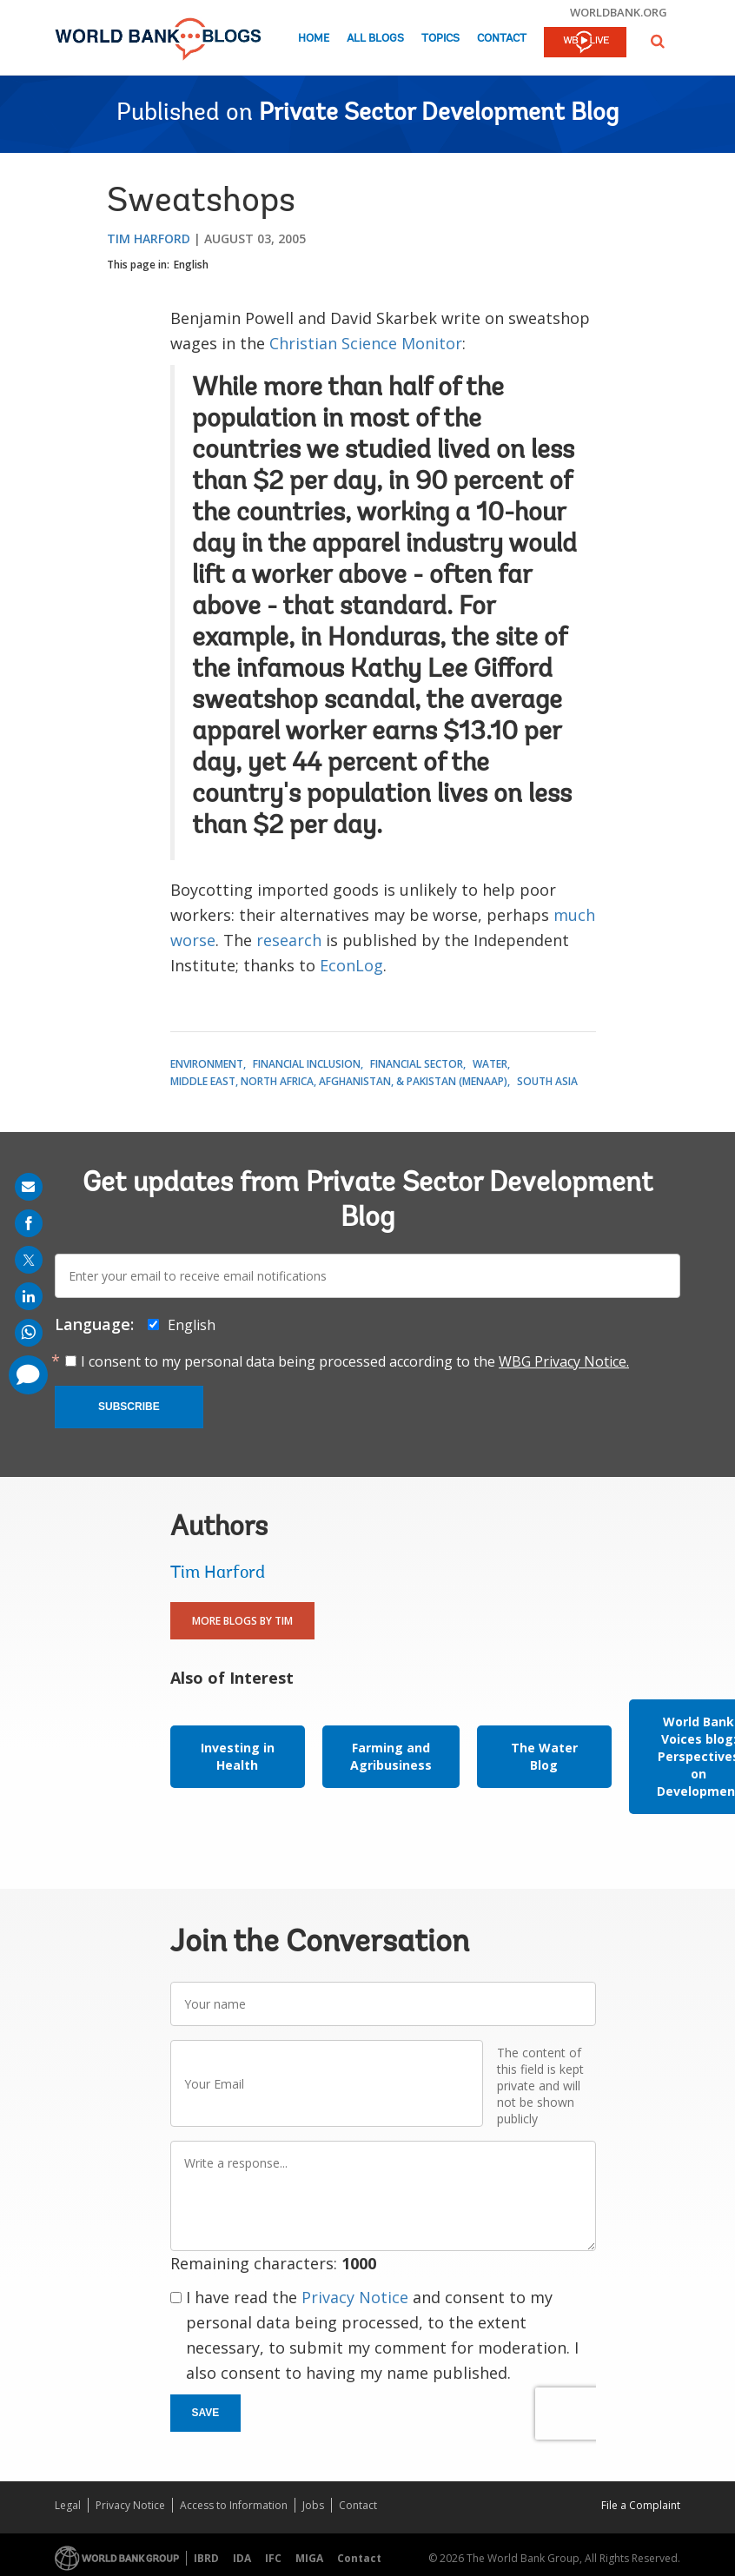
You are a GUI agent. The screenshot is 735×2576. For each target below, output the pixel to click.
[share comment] (28, 1374)
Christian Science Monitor (365, 343)
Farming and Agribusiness (391, 1756)
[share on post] (29, 1260)
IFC (273, 2558)
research (288, 940)
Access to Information (234, 2505)
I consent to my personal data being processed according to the (355, 1361)
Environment (206, 1063)
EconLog (351, 965)
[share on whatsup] (29, 1333)
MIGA (309, 2558)
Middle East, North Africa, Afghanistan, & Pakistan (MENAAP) (338, 1081)
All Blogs (375, 38)
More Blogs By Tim (242, 1620)
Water (490, 1063)
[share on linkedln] (29, 1296)
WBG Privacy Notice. (564, 1361)
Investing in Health (238, 1756)
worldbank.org (618, 12)
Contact (501, 38)
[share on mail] (29, 1187)
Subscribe (129, 1407)
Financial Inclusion (307, 1063)
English (191, 264)
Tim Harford (148, 238)
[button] (658, 41)
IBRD (206, 2558)
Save (206, 2413)
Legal (68, 2505)
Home (313, 38)
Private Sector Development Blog (439, 114)
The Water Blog (544, 1756)
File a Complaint (640, 2505)
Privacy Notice (354, 2297)
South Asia (547, 1081)
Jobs (313, 2505)
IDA (242, 2558)
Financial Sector (416, 1063)
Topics (440, 38)
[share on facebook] (29, 1223)
